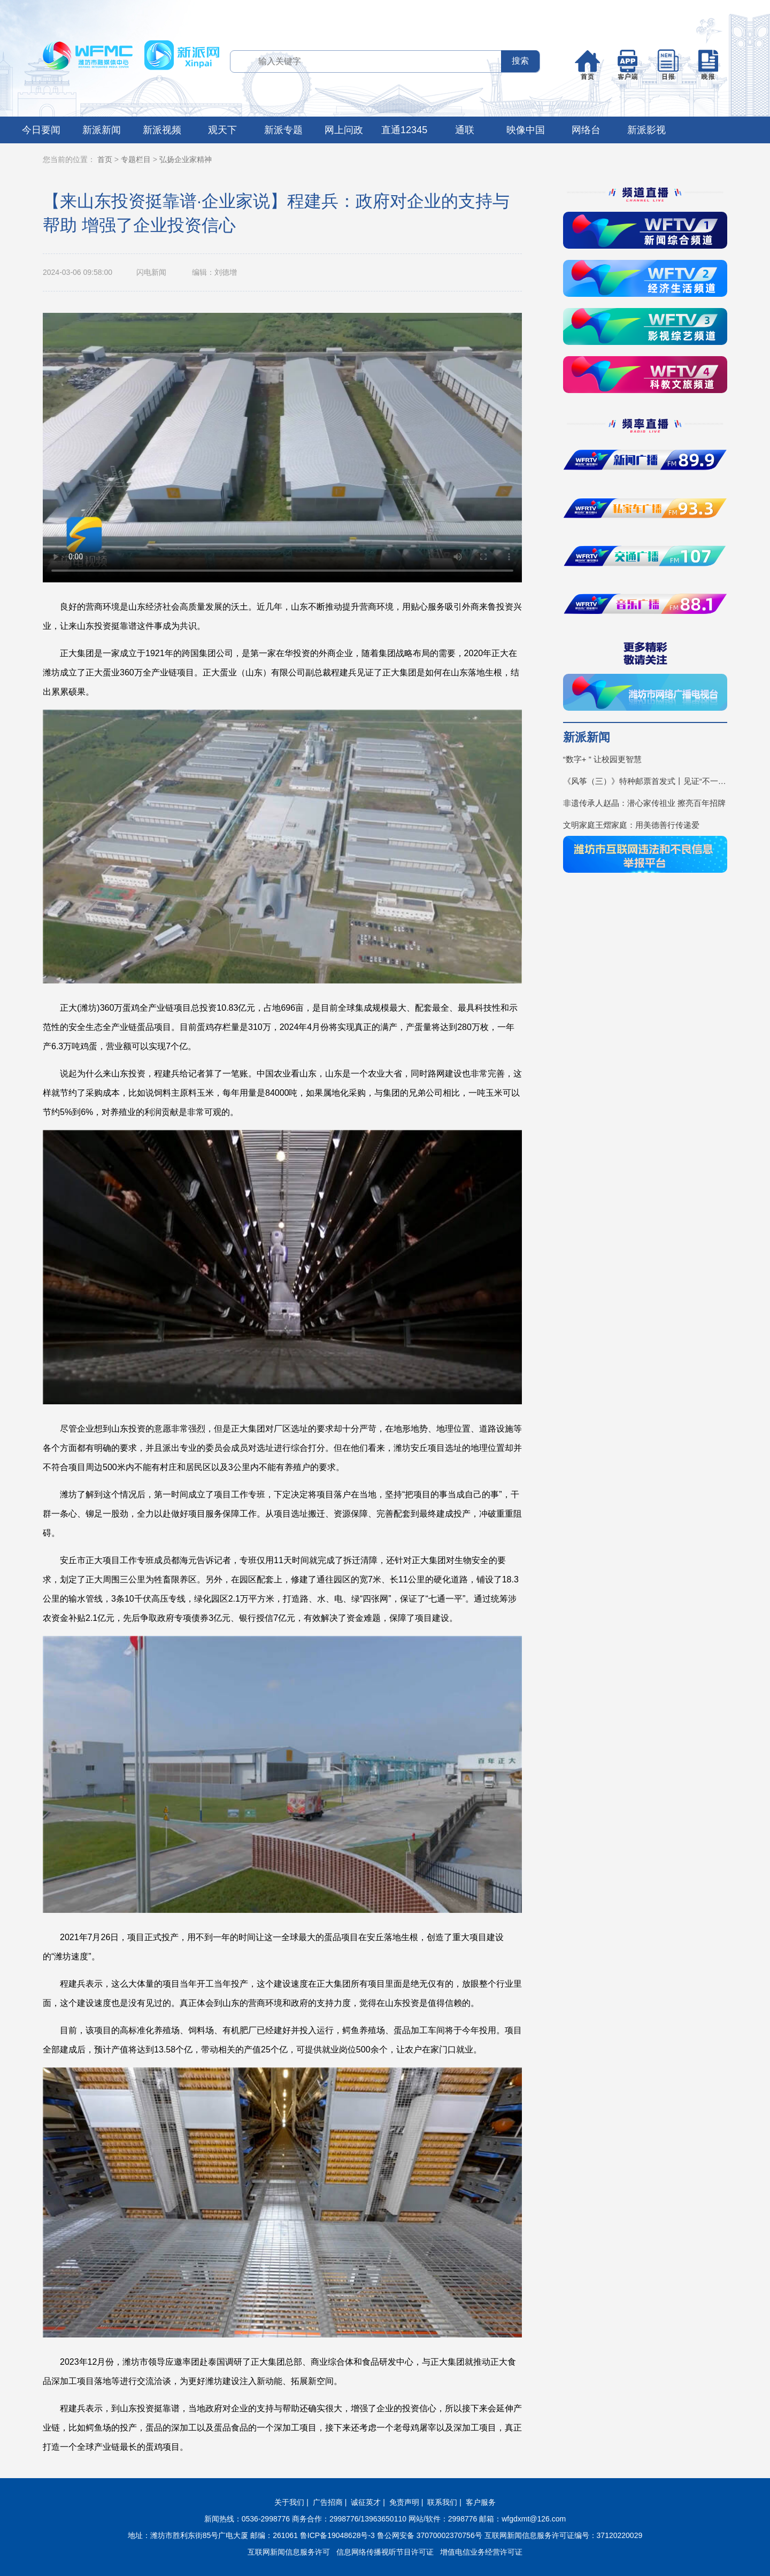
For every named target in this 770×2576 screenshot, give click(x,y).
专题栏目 (136, 159)
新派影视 (646, 130)
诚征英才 (366, 2502)
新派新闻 (101, 130)
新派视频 (162, 130)
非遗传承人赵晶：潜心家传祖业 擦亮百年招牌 (644, 803)
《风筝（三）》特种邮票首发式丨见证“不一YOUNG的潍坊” (645, 781)
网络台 (586, 130)
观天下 (222, 130)
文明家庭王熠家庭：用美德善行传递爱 (631, 824)
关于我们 (289, 2502)
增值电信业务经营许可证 (481, 2552)
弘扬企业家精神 (185, 159)
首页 (104, 159)
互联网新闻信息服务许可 (289, 2552)
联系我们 (442, 2502)
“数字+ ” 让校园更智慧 (602, 759)
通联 (464, 130)
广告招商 (328, 2502)
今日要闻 (41, 130)
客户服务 (481, 2502)
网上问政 (344, 130)
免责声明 (404, 2502)
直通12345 (404, 130)
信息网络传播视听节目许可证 (385, 2552)
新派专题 (283, 130)
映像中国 (525, 130)
